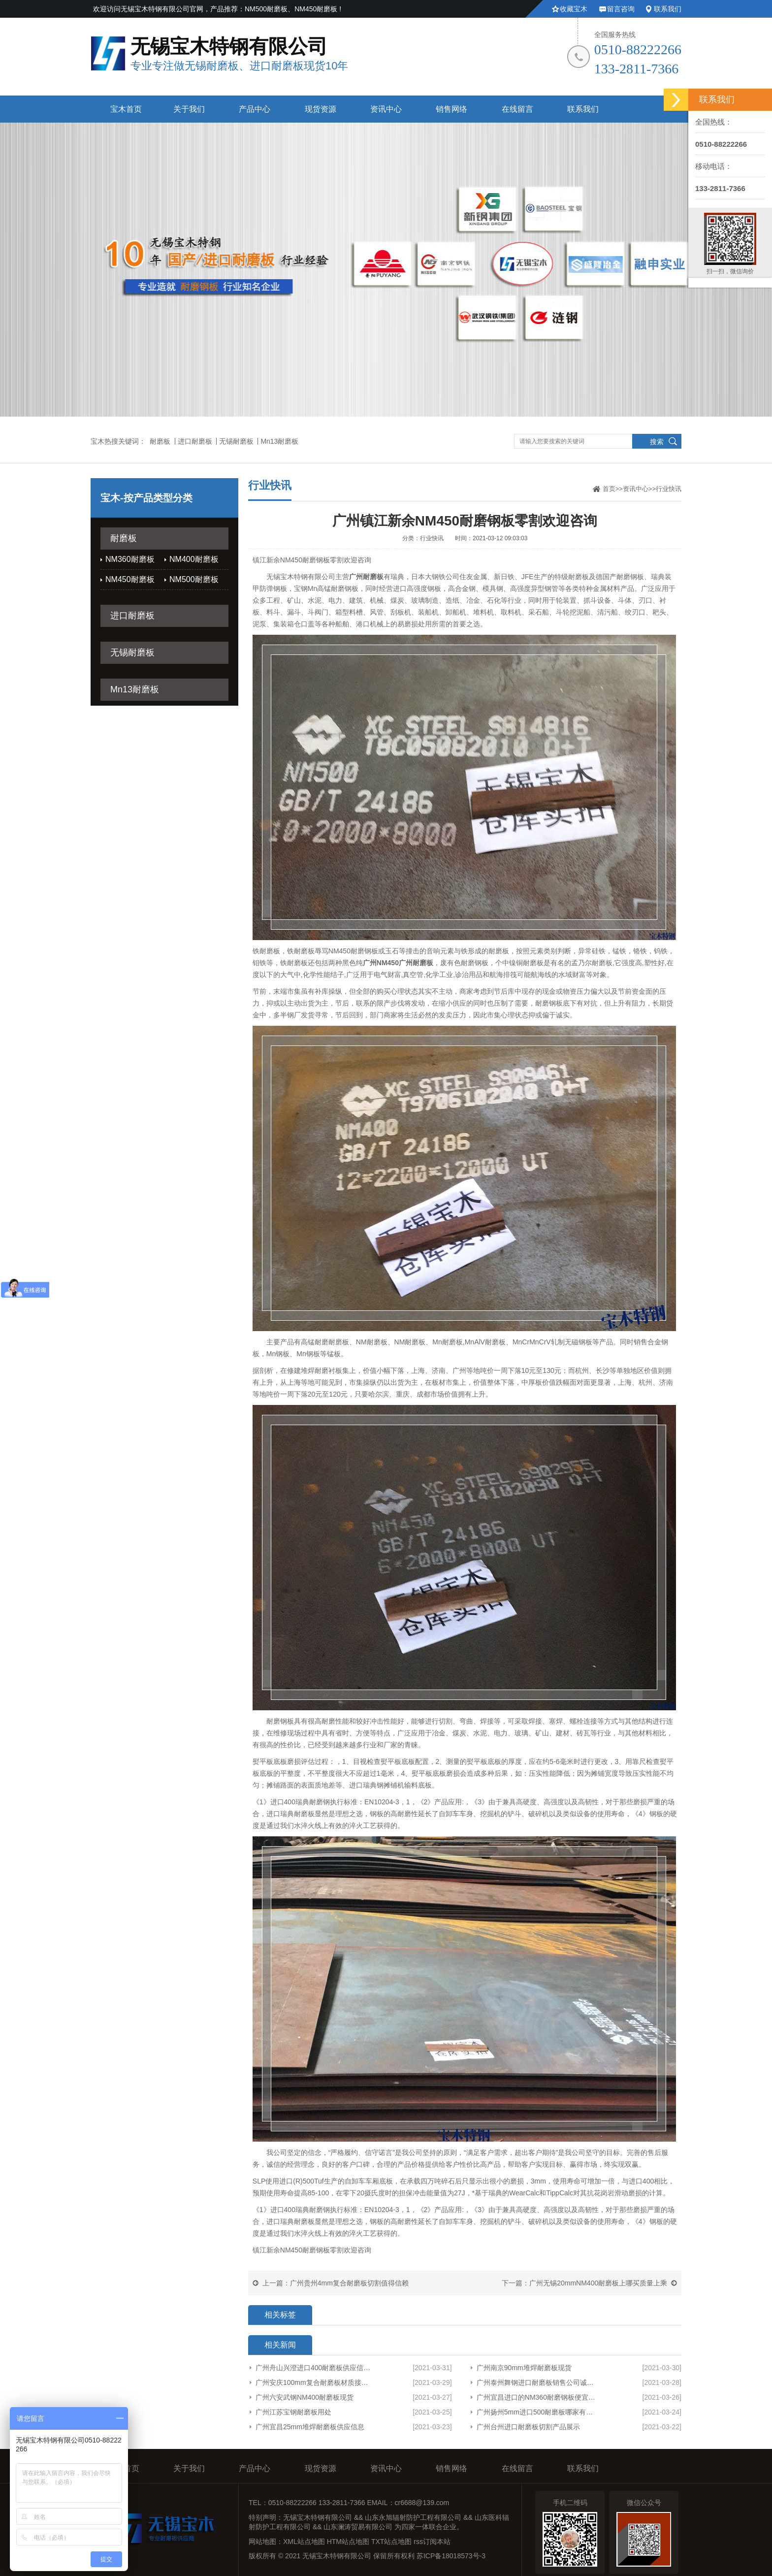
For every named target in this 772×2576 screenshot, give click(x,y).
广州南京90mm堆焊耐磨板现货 (524, 2368)
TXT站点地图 (391, 2541)
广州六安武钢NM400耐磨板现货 (305, 2397)
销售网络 (451, 109)
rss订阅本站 (432, 2541)
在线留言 (517, 109)
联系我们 (667, 9)
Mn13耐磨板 (279, 441)
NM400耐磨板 (194, 559)
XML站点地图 (304, 2541)
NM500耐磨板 (194, 579)
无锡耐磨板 (236, 441)
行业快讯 (668, 488)
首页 (609, 488)
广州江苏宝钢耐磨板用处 (293, 2412)
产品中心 (254, 109)
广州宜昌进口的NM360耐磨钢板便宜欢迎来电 (538, 2397)
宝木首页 (126, 109)
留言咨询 (621, 9)
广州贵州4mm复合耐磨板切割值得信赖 (349, 2283)
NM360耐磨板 (130, 559)
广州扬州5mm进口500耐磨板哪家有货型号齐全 (538, 2412)
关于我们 (189, 109)
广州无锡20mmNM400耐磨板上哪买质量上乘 (598, 2283)
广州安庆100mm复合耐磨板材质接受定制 (314, 2382)
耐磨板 (160, 441)
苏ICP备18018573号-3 (451, 2556)
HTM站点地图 (348, 2541)
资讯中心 (386, 109)
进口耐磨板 (195, 441)
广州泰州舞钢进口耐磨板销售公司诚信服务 (538, 2382)
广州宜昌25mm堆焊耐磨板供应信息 (310, 2427)
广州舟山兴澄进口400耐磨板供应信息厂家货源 (314, 2368)
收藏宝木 (573, 9)
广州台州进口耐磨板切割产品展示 (528, 2427)
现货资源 (320, 109)
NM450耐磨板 (130, 579)
